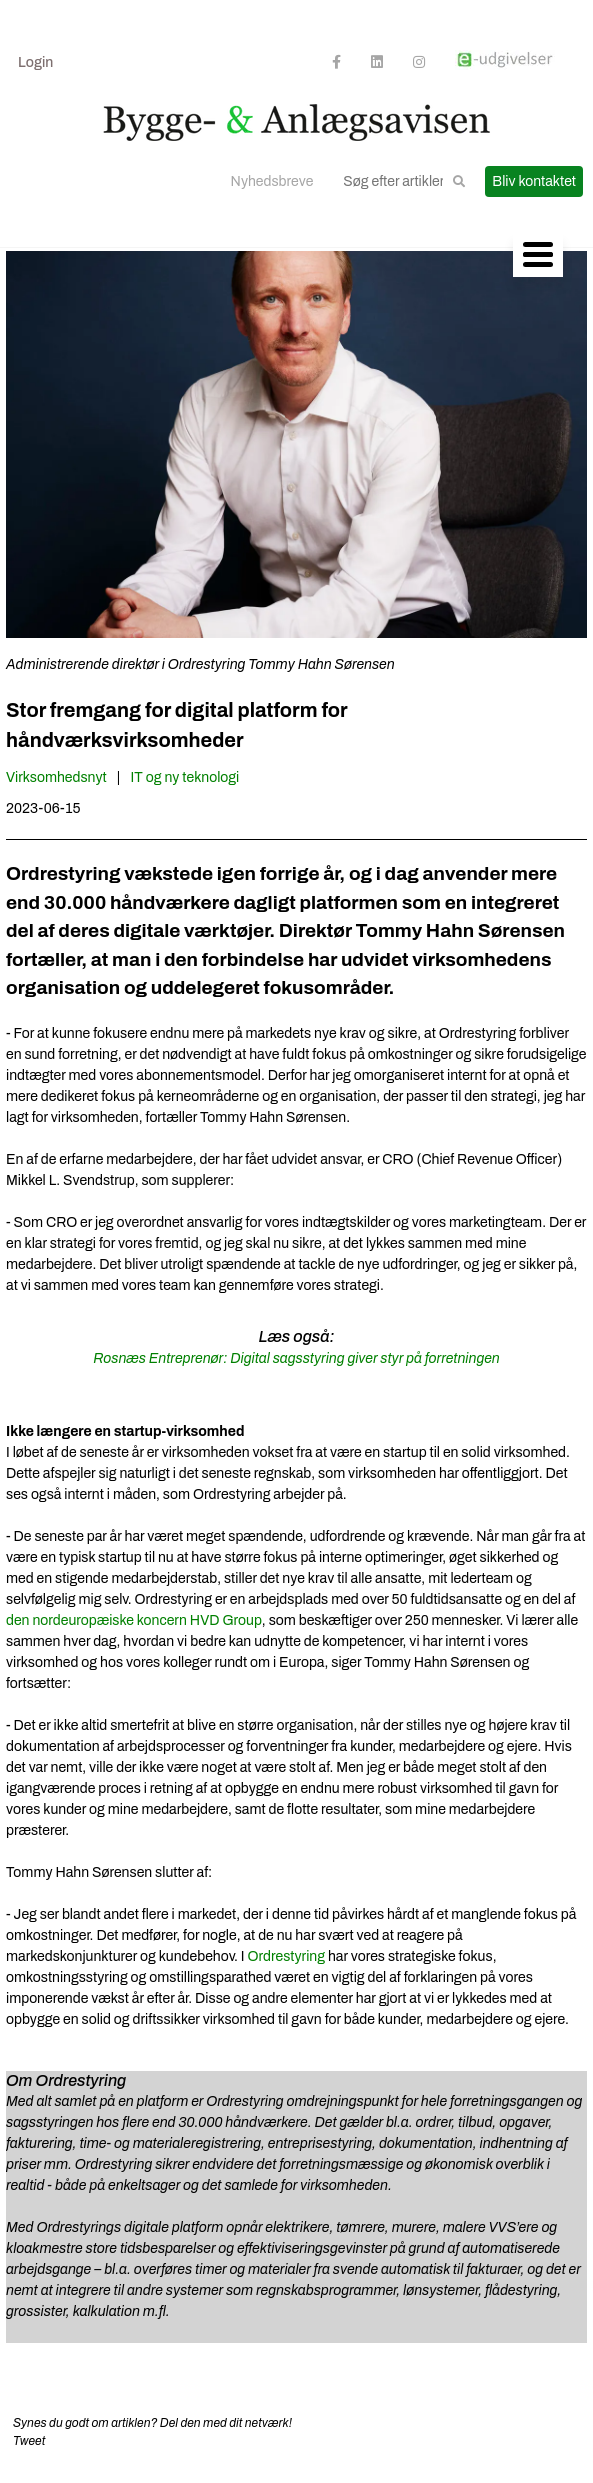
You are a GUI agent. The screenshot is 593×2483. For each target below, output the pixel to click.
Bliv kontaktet (534, 181)
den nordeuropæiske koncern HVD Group (134, 1620)
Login (35, 62)
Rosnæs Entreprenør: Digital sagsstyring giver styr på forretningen (296, 1358)
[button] (459, 181)
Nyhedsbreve (272, 181)
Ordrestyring (285, 1956)
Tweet (29, 2441)
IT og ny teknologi (185, 777)
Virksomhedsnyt (56, 777)
